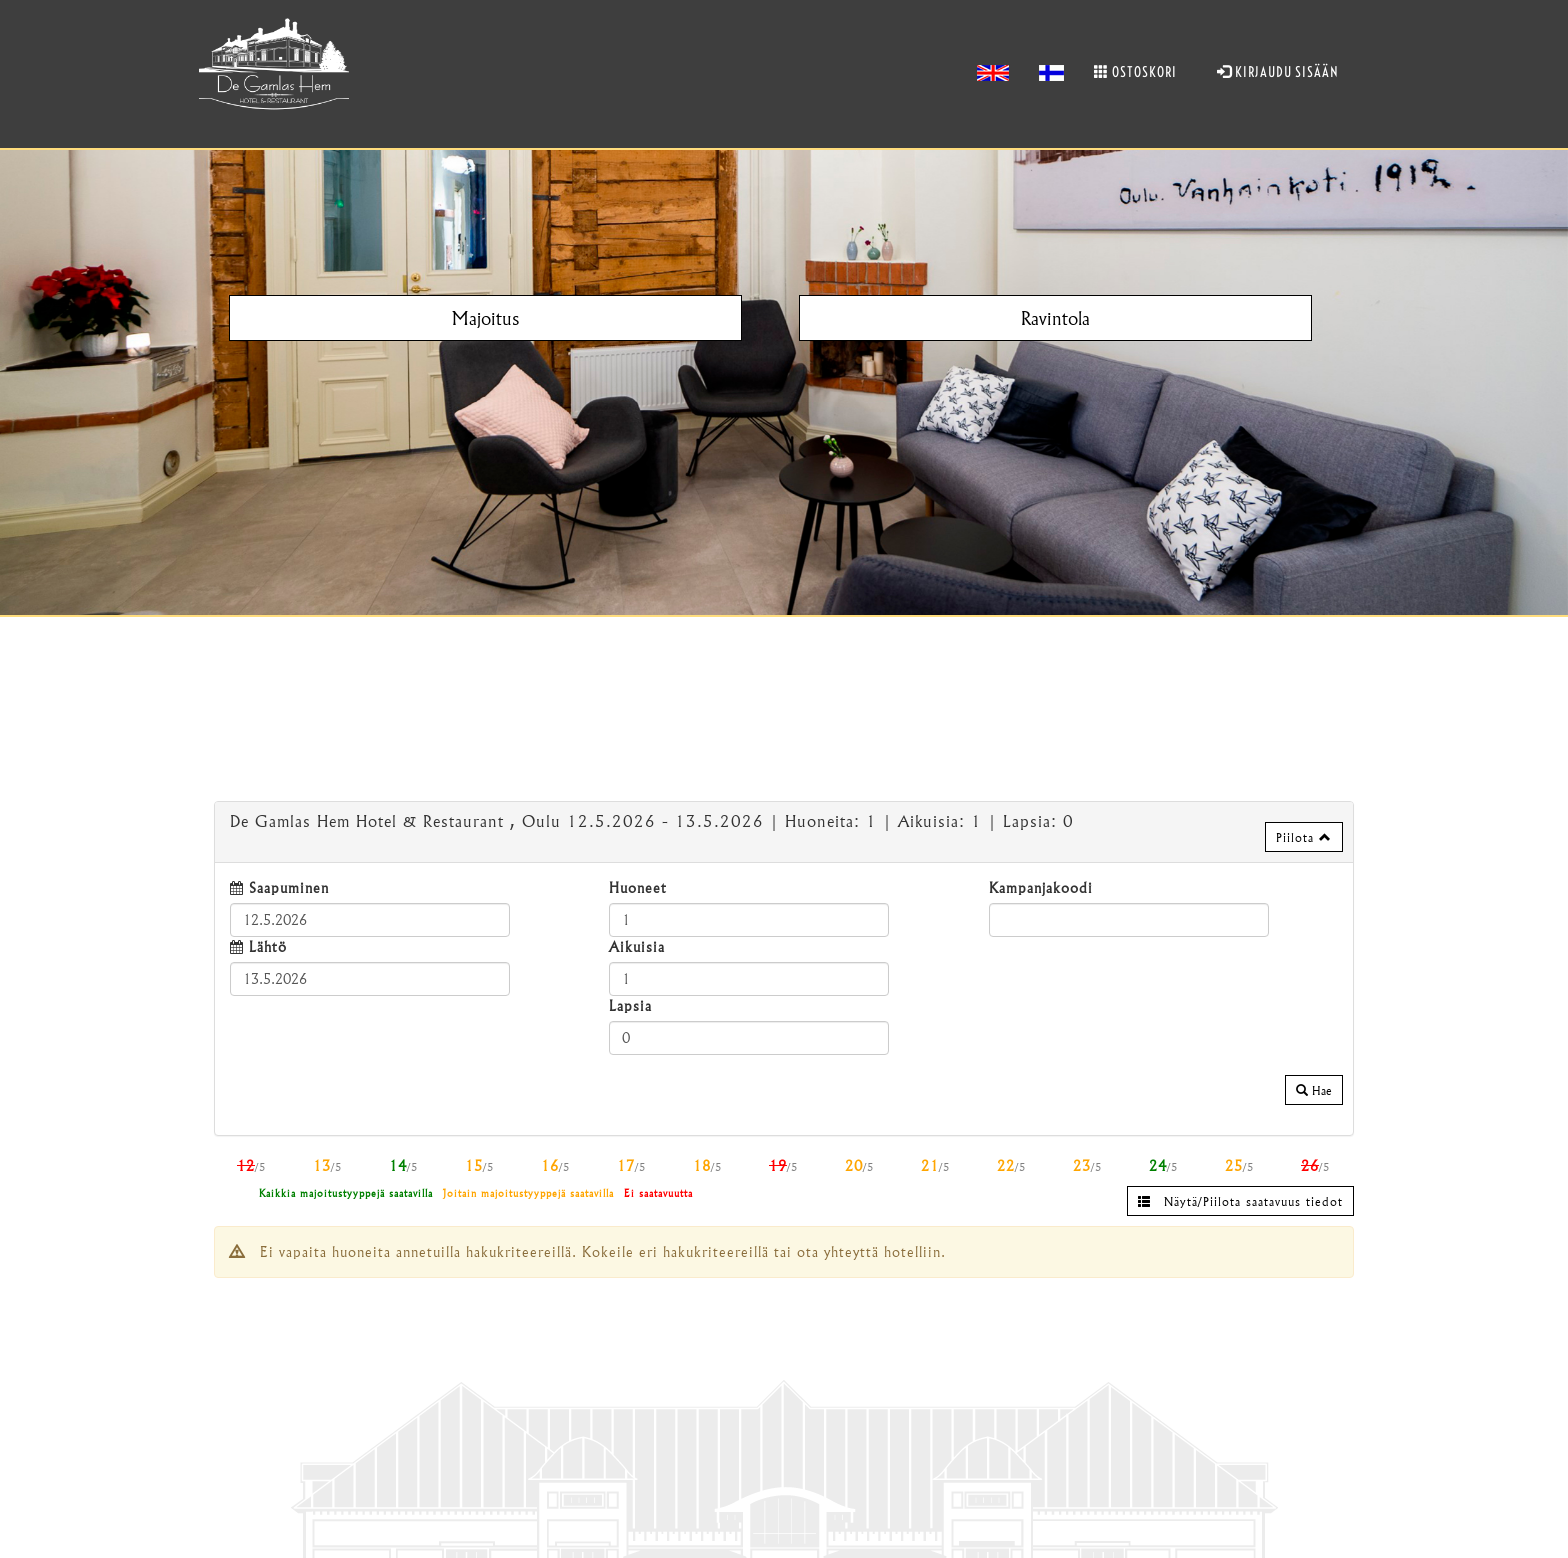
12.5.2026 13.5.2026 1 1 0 (652, 820)
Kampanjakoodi (1041, 887)
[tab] (784, 832)
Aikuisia (637, 946)
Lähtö (268, 946)
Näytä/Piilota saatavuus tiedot (1240, 1201)
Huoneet (638, 887)
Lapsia (630, 1005)
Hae (1314, 1090)
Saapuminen (289, 887)
